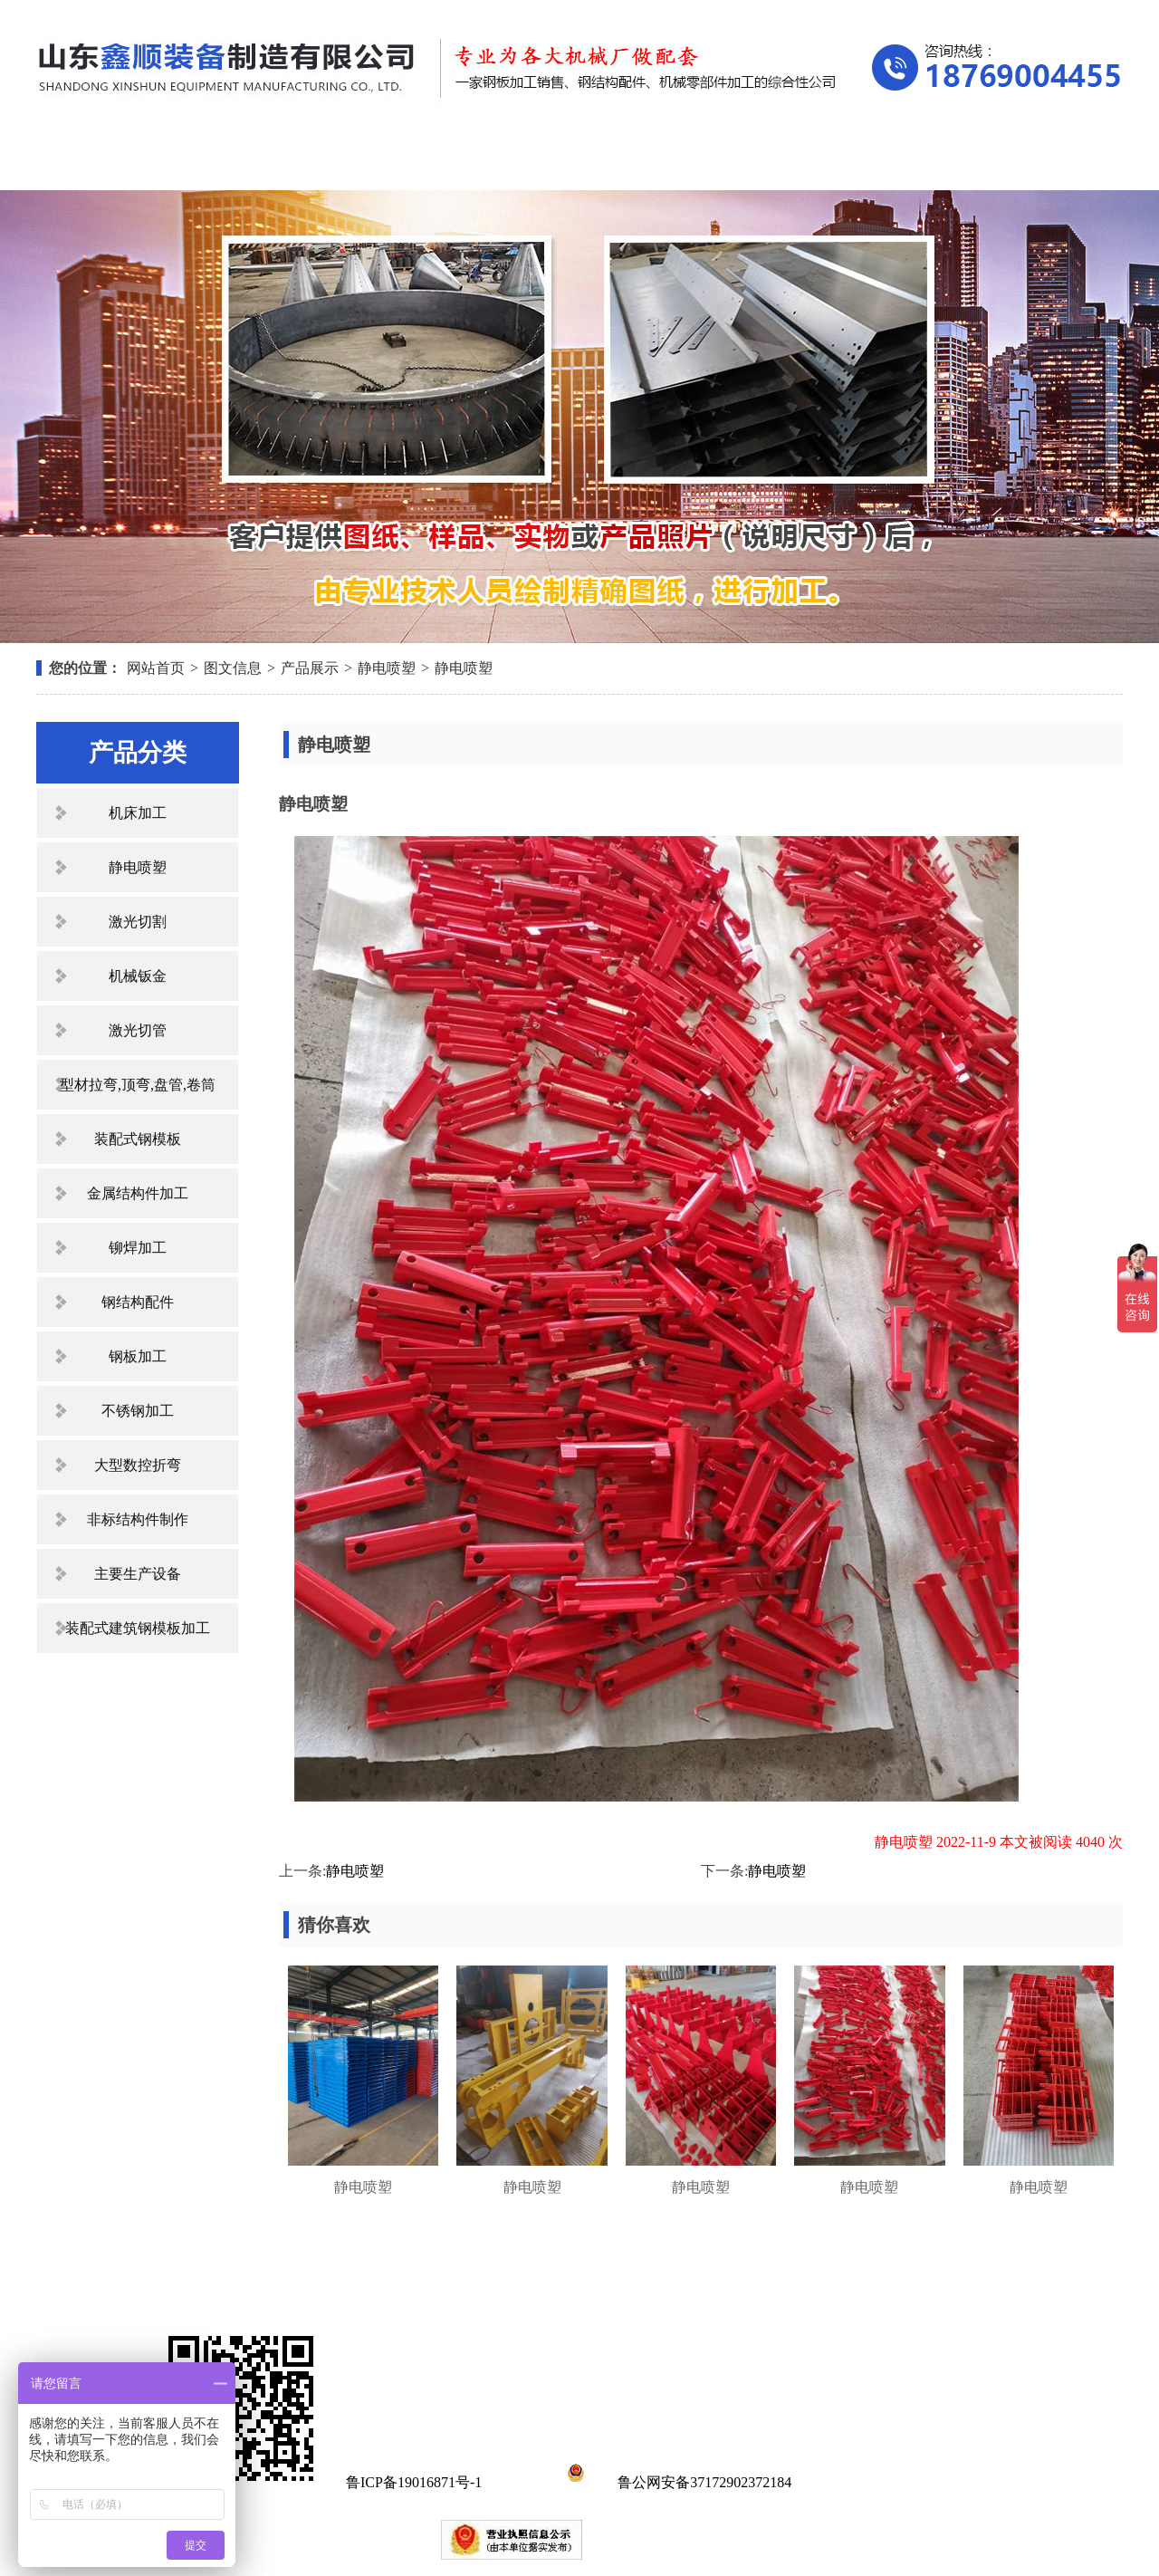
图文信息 (233, 668)
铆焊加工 (138, 1247)
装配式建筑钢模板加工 (137, 1628)
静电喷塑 (387, 668)
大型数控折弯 (137, 1465)
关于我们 (266, 160)
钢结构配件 (137, 1302)
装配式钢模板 (137, 1139)
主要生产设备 (137, 1573)
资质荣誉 (725, 160)
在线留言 (879, 160)
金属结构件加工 (137, 1193)
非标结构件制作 (137, 1519)
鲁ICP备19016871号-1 (414, 2482)
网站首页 (113, 160)
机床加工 (138, 813)
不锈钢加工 (137, 1410)
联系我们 (1032, 160)
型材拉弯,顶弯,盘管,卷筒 (138, 1084)
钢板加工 (138, 1356)
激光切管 (138, 1030)
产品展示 (419, 160)
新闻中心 (572, 160)
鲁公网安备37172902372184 (676, 2482)
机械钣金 (138, 976)
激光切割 (138, 921)
